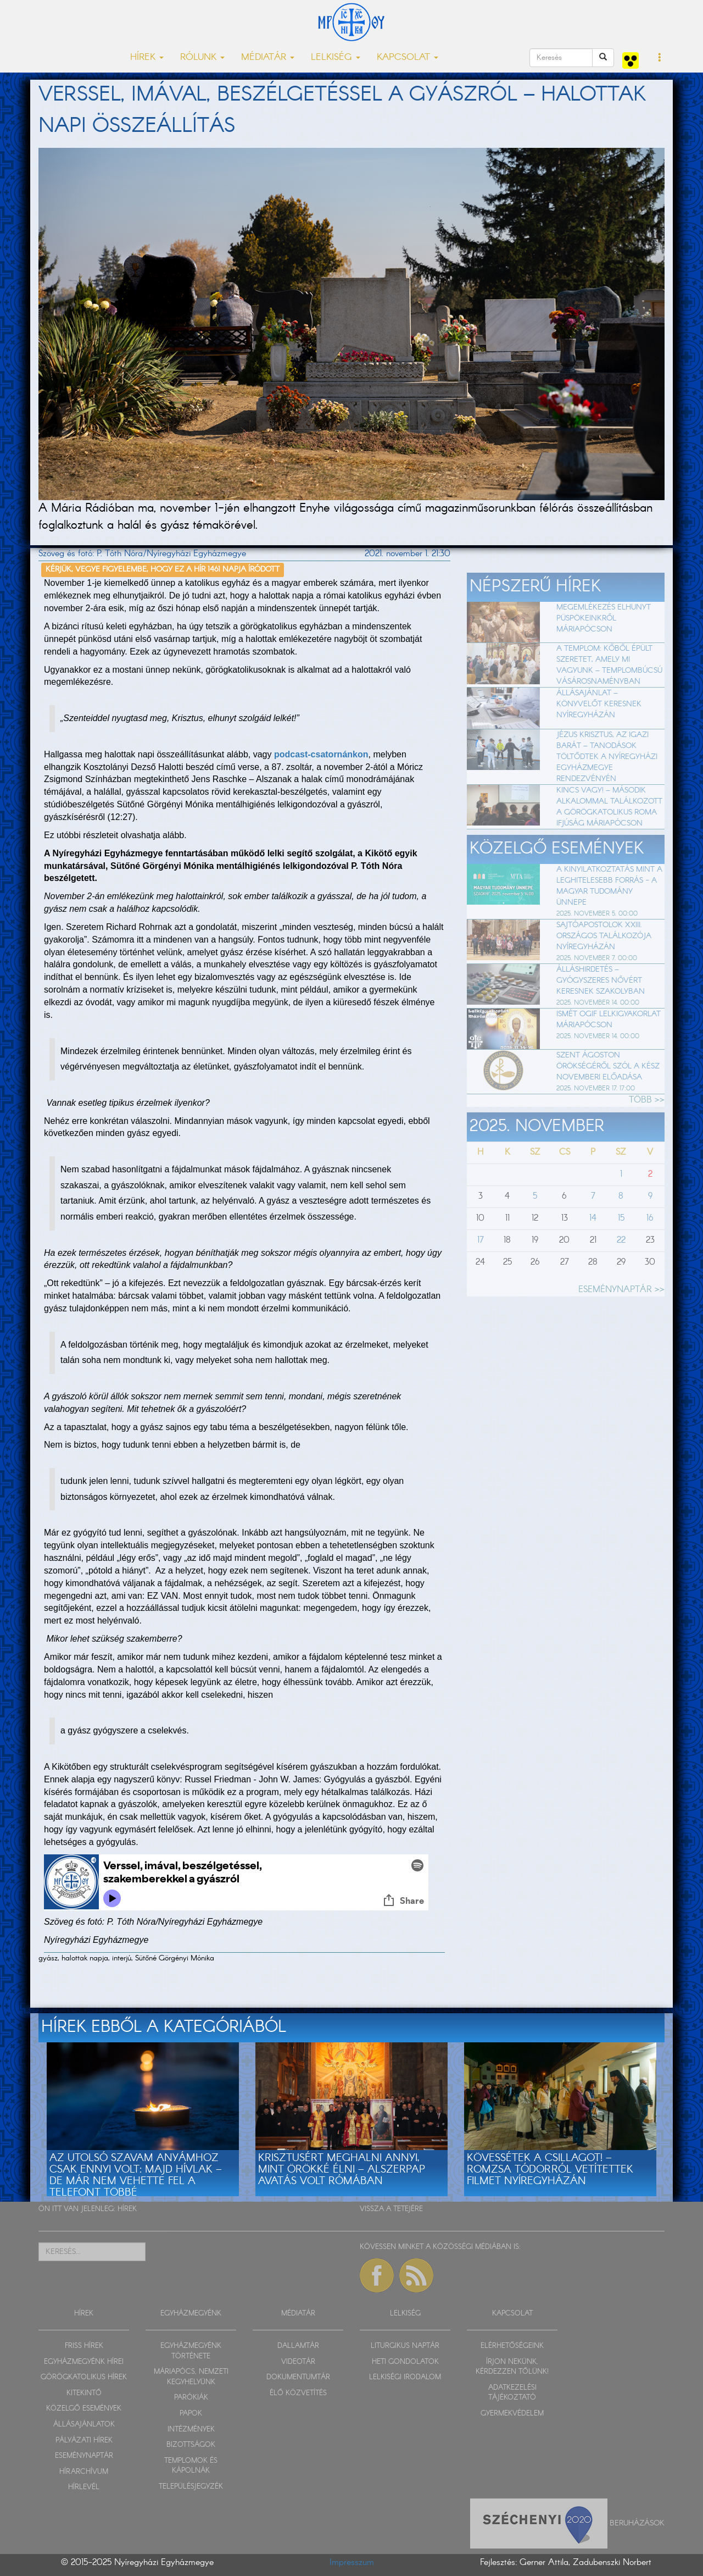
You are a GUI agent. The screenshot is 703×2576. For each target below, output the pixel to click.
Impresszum (352, 2562)
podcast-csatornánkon (321, 754)
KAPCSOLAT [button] (407, 57)
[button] (660, 58)
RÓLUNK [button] (202, 57)
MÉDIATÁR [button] (267, 57)
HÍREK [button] (147, 57)
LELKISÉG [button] (335, 57)
